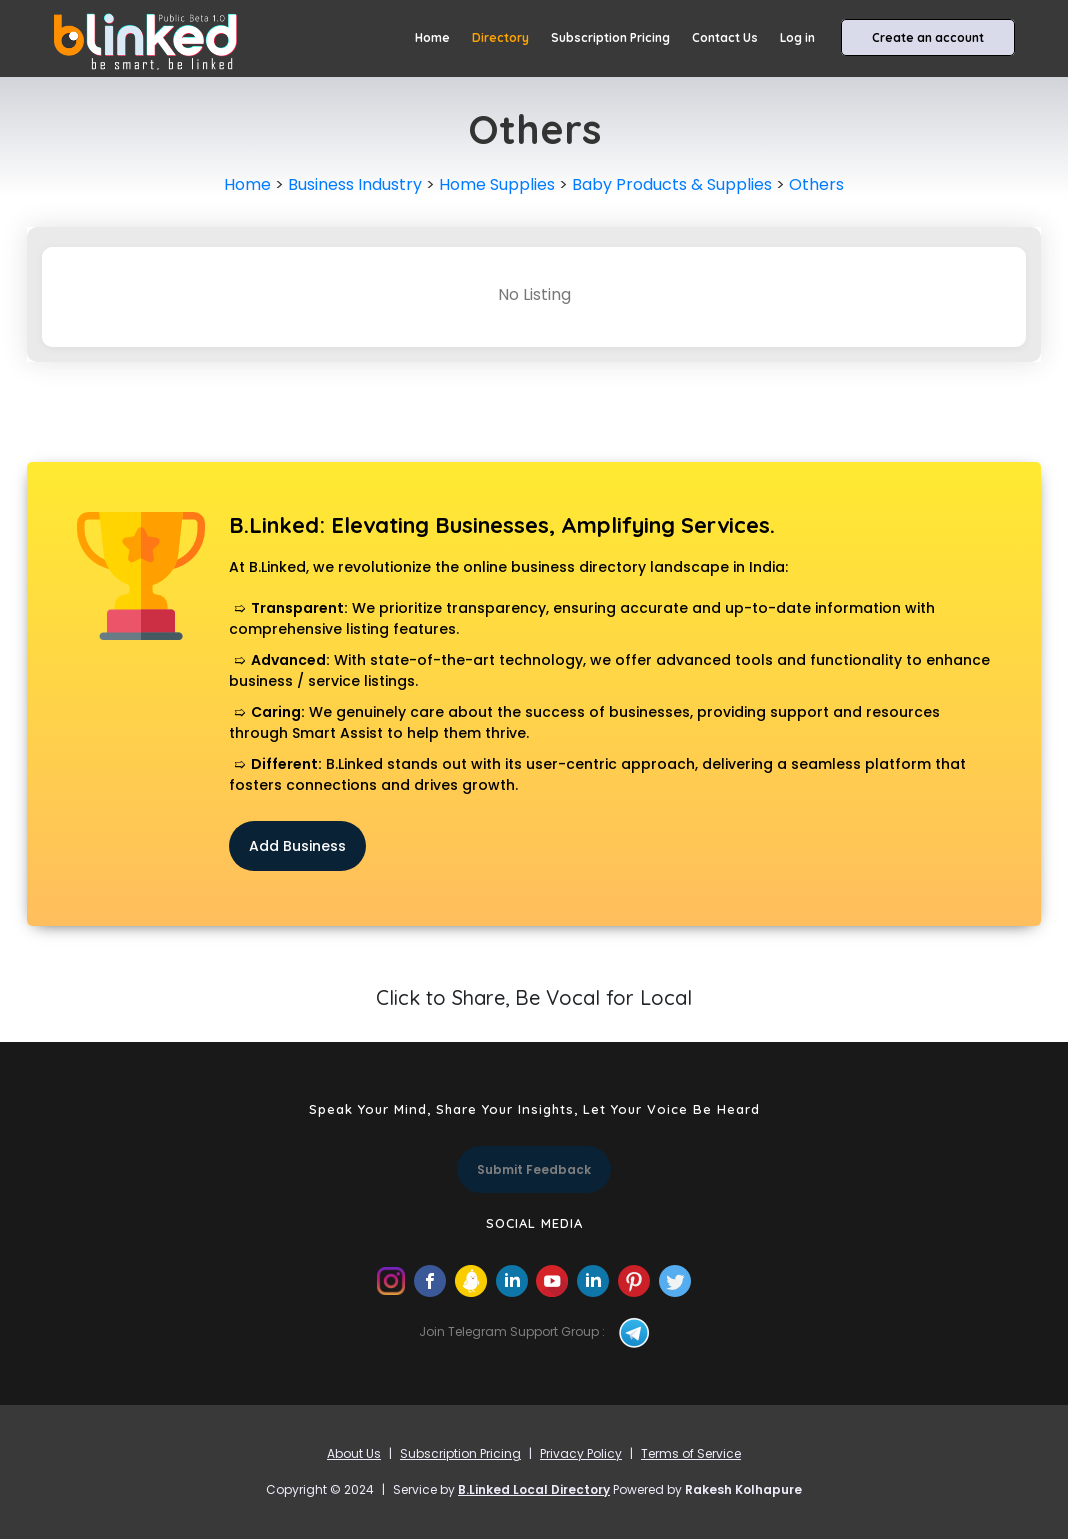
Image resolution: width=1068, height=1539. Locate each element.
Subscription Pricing (610, 37)
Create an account (928, 37)
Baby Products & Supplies (672, 184)
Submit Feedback (534, 1169)
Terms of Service (691, 1453)
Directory (500, 37)
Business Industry (355, 184)
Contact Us (725, 37)
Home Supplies (497, 184)
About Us (354, 1453)
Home (432, 37)
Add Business (297, 846)
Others (816, 184)
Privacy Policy (581, 1453)
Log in (797, 37)
